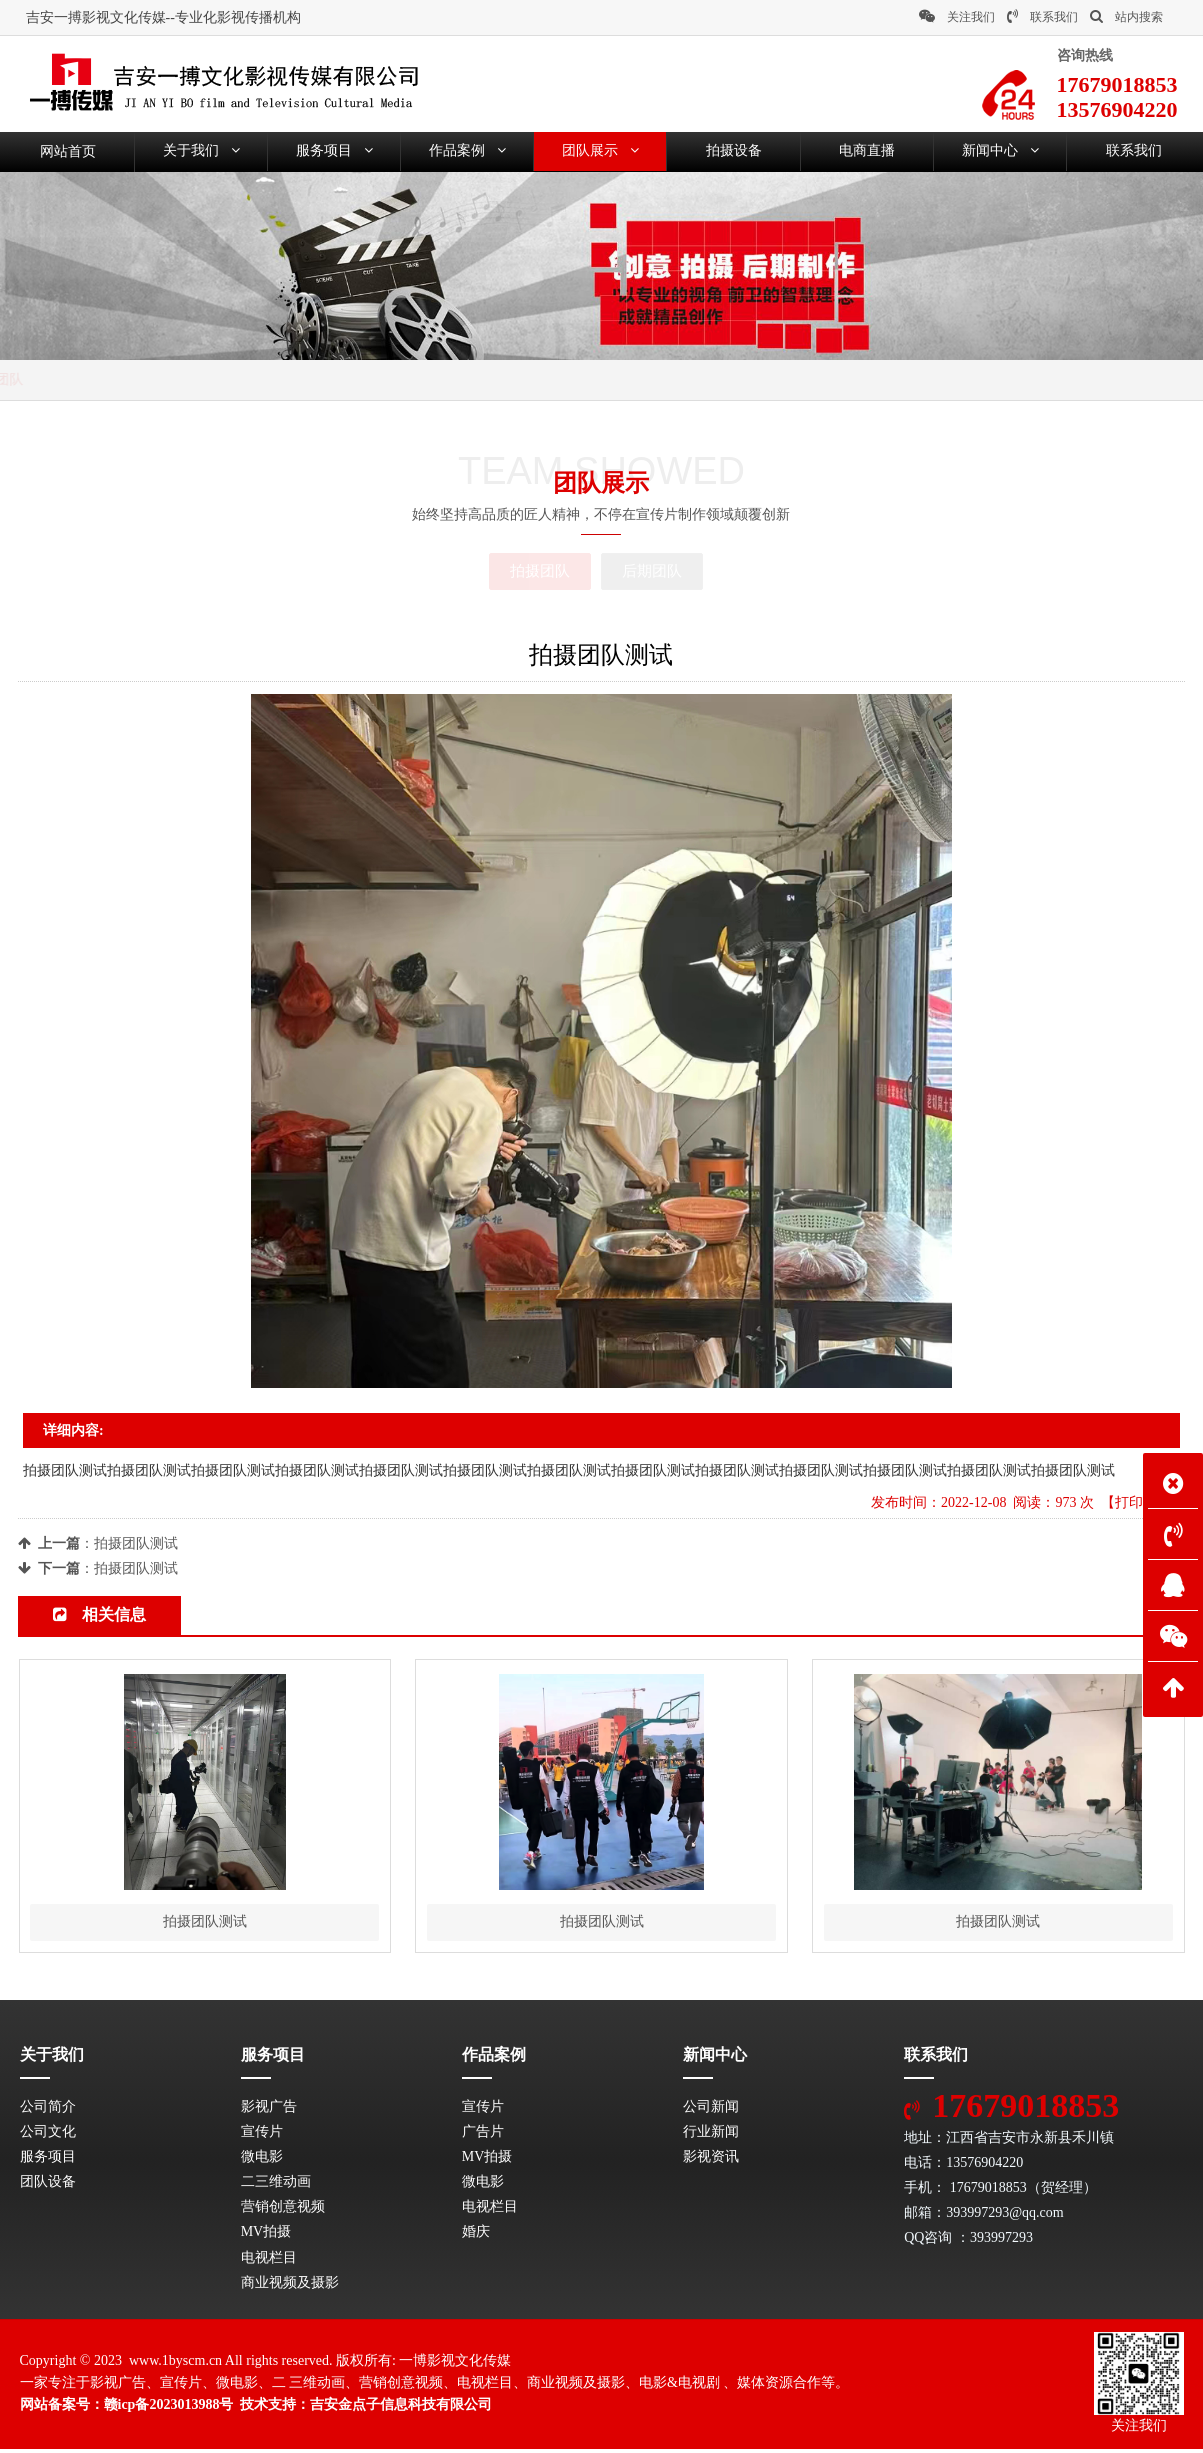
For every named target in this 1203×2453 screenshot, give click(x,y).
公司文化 (48, 2134)
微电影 (262, 2160)
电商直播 (867, 151)
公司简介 (48, 2109)
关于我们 (201, 151)
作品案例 (467, 151)
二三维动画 (276, 2185)
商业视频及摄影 (290, 2286)
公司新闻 (711, 2109)
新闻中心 (1000, 151)
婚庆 (476, 2235)
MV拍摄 (266, 2235)
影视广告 (269, 2109)
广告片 (483, 2134)
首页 (96, 379)
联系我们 (1042, 16)
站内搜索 (1126, 16)
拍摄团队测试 (136, 1543)
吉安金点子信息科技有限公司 (401, 2407)
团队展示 (600, 151)
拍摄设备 (734, 151)
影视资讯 (711, 2160)
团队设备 (48, 2185)
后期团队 (652, 571)
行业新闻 (711, 2134)
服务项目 (334, 151)
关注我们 (957, 16)
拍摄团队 (244, 379)
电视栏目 (269, 2260)
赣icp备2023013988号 (169, 2407)
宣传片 (262, 2134)
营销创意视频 (283, 2210)
